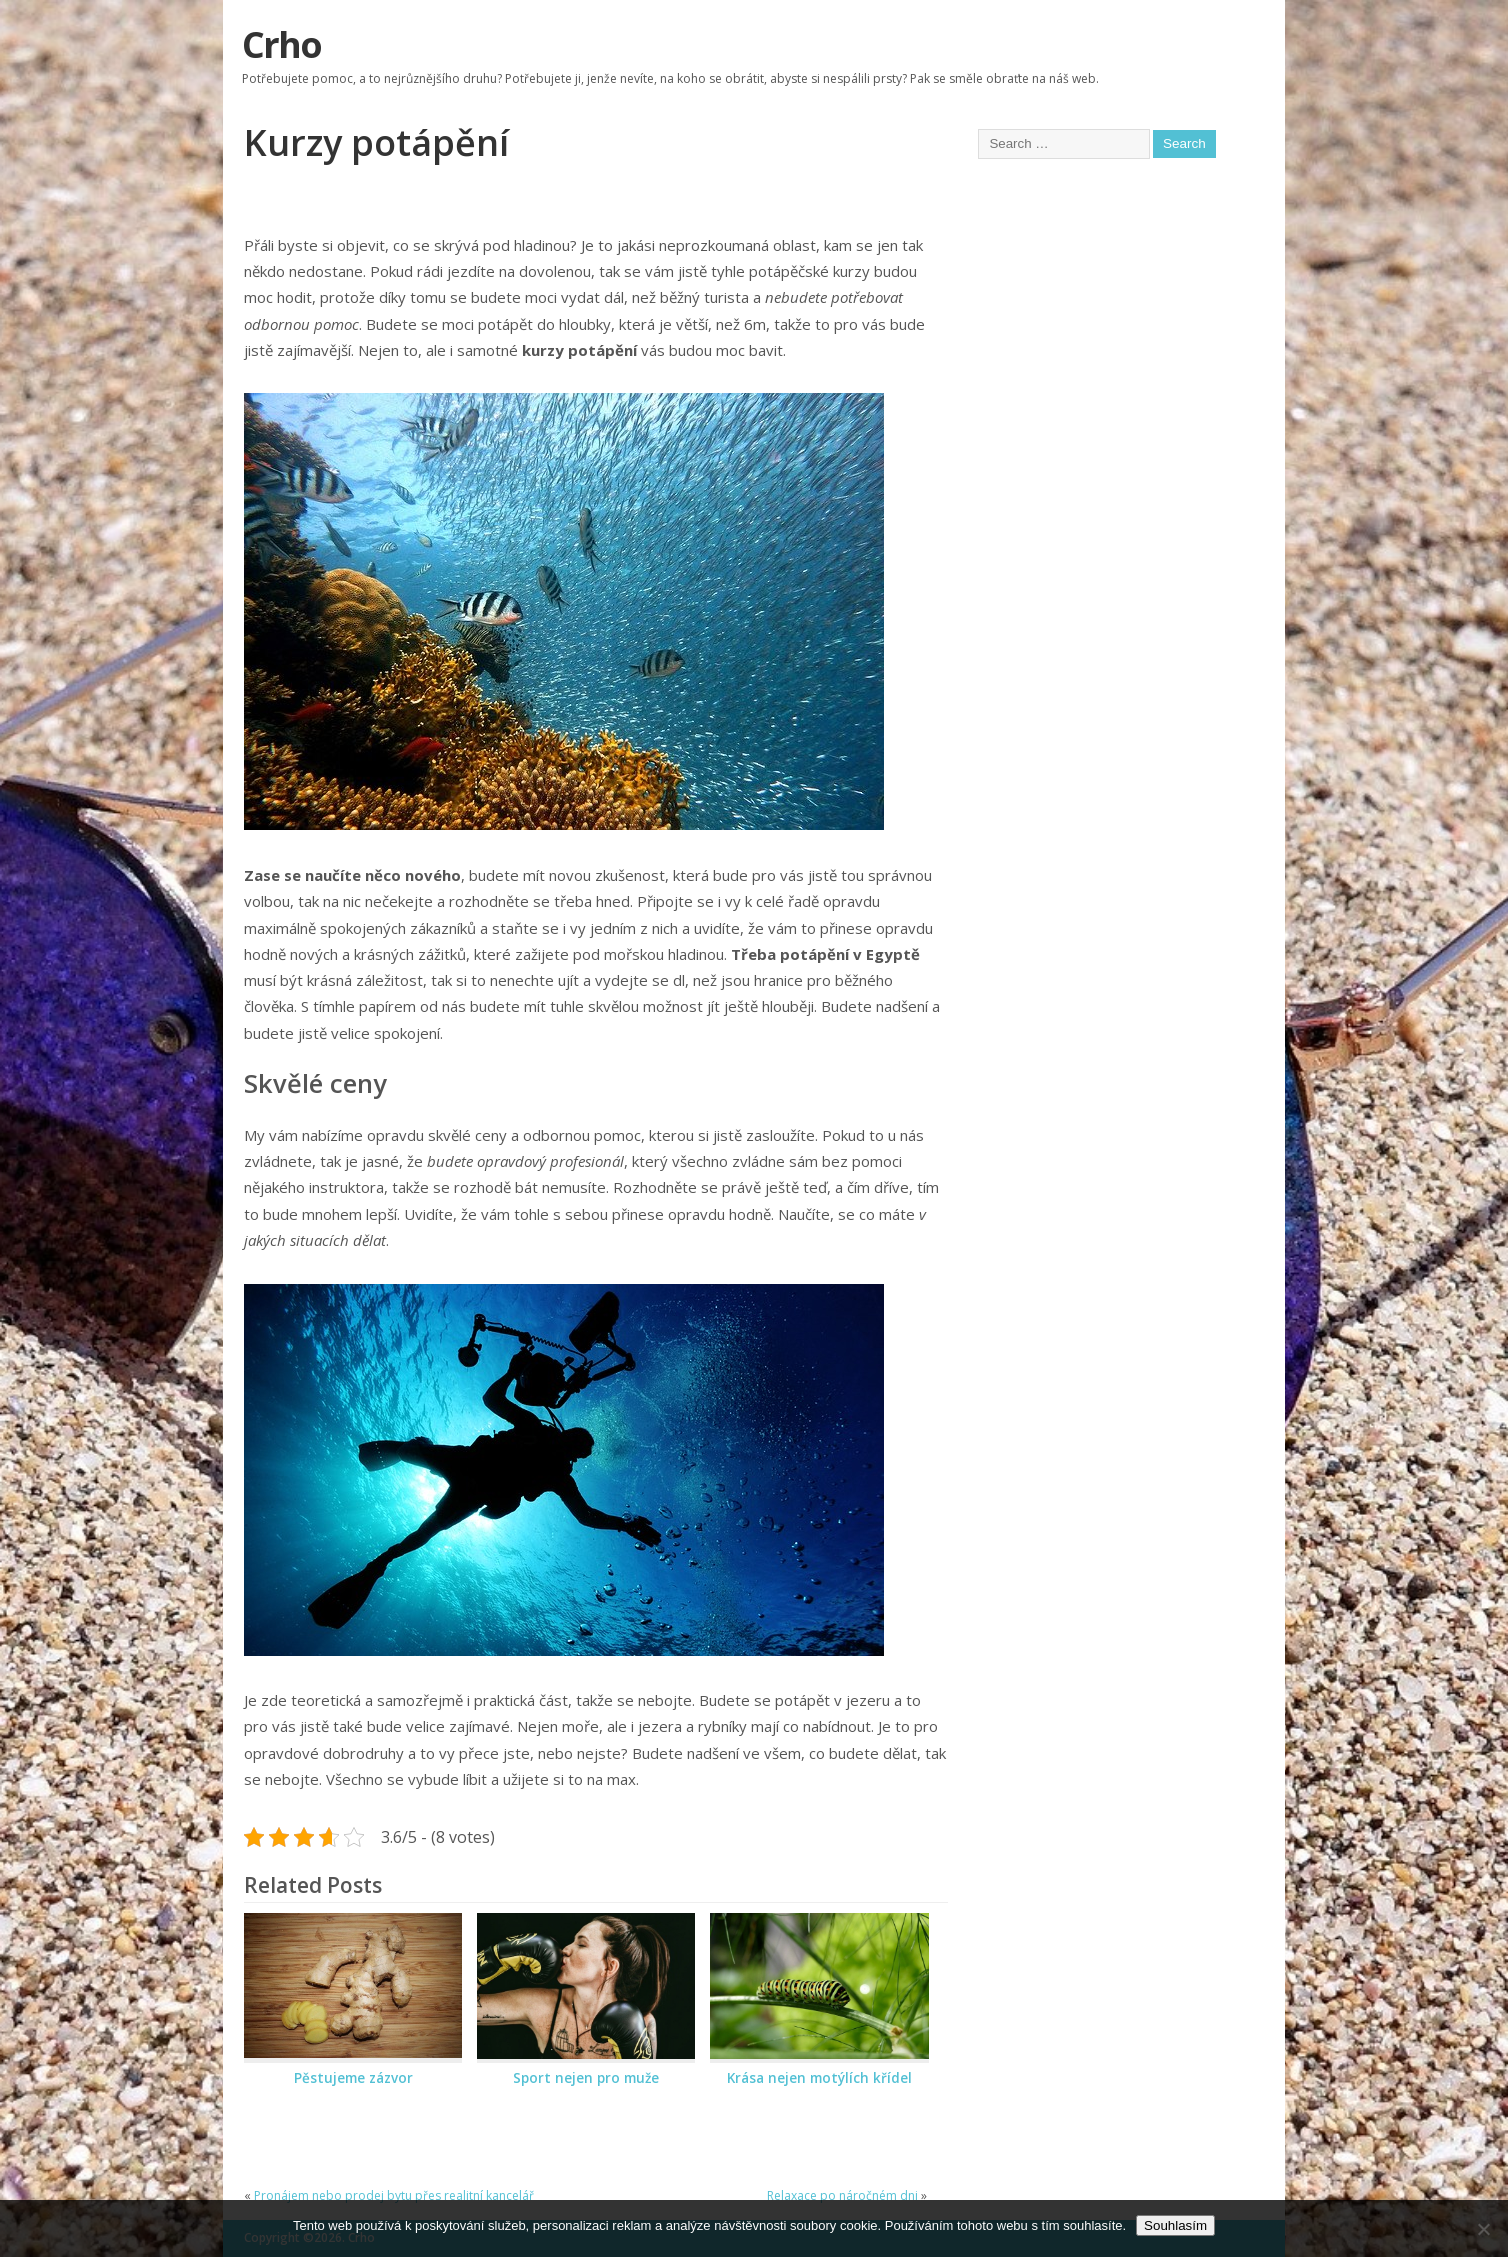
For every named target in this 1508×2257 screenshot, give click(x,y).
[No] (1483, 2229)
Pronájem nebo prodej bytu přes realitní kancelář (394, 2195)
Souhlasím (1175, 2225)
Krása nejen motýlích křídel (819, 2078)
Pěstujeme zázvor (353, 2078)
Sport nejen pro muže (586, 2078)
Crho (281, 44)
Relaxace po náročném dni (842, 2195)
